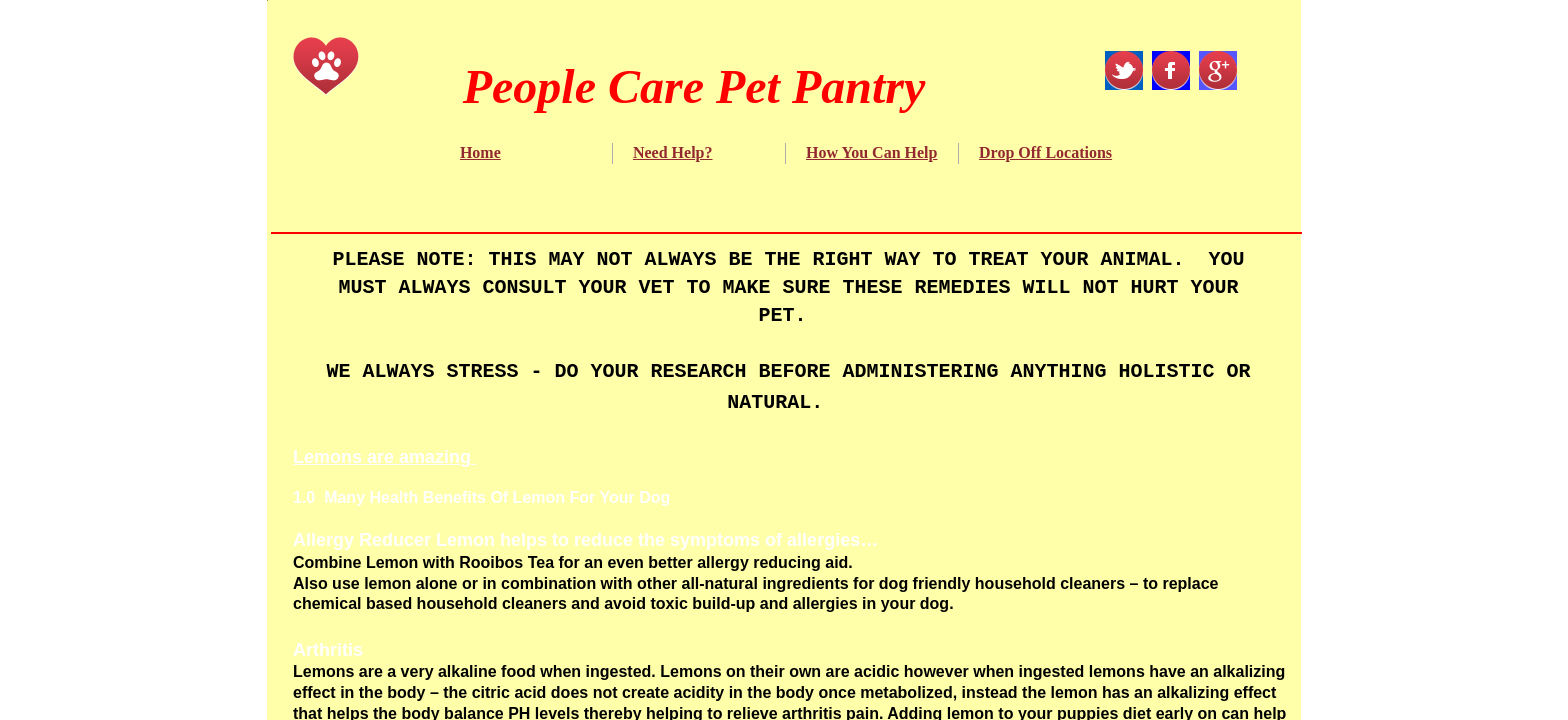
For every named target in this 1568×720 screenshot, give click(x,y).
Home (480, 152)
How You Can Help (871, 152)
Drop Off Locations (1045, 152)
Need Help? (673, 152)
